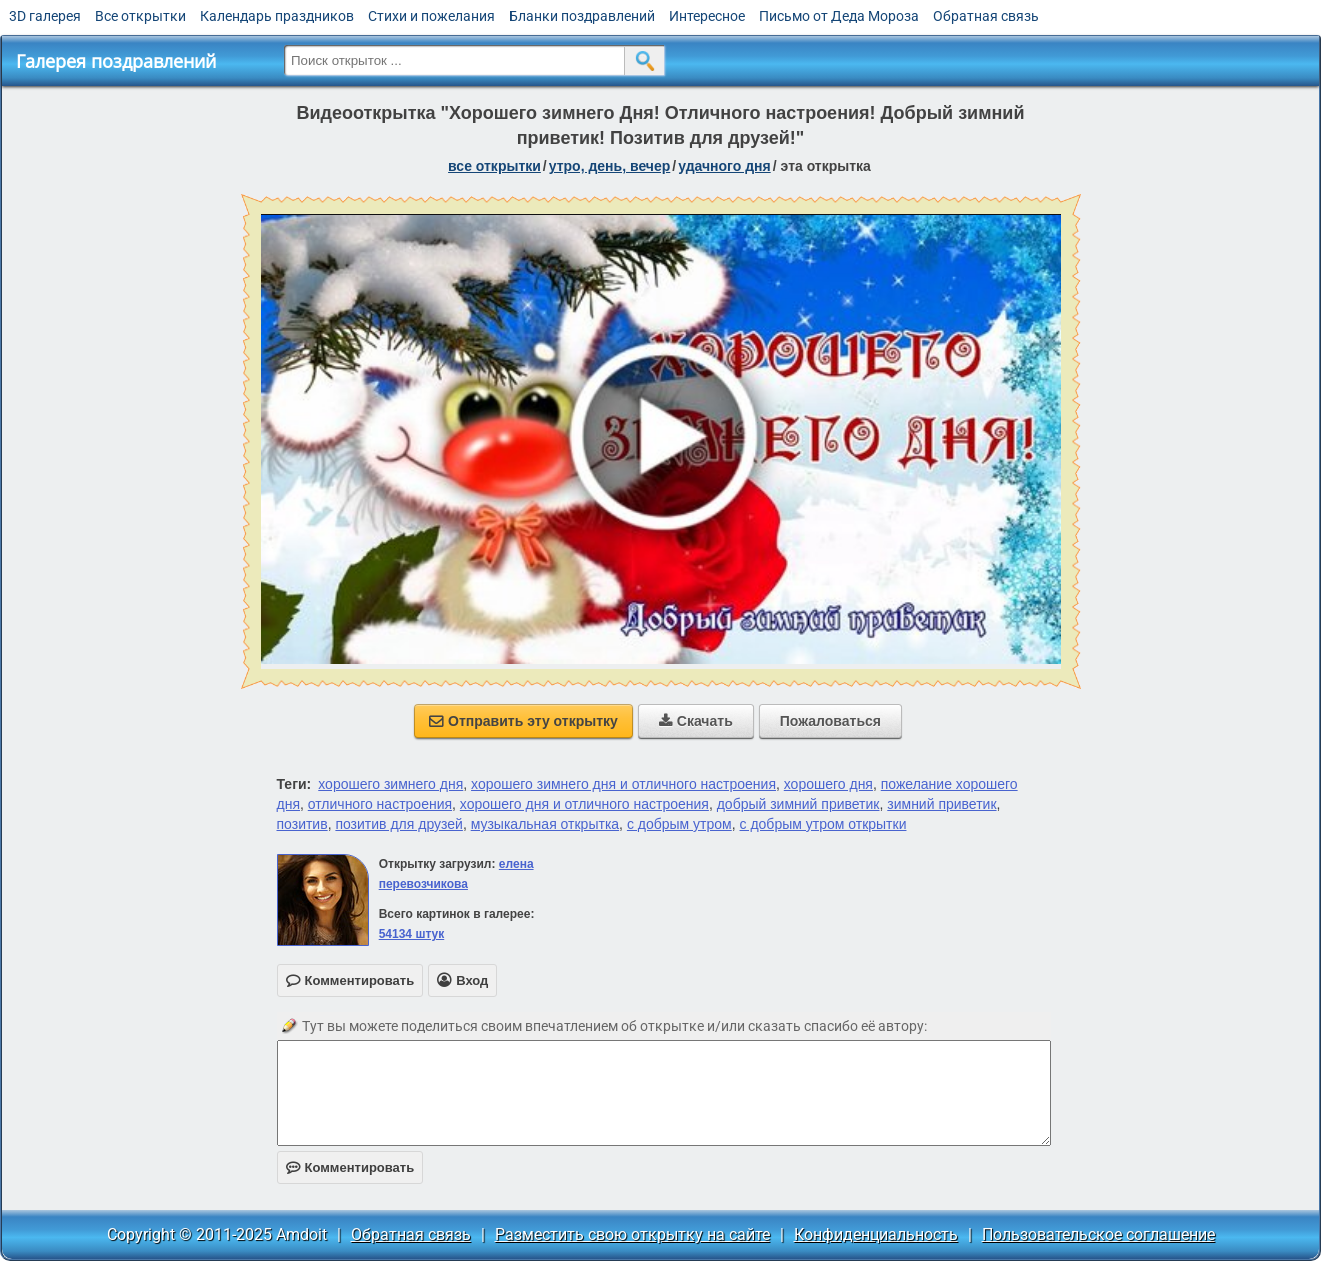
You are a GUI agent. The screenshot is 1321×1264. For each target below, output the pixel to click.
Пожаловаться (830, 721)
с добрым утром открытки (823, 824)
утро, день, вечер (610, 166)
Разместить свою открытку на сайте (632, 1234)
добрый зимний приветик (798, 804)
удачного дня (724, 166)
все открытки (494, 166)
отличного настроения (380, 804)
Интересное (707, 16)
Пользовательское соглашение (1098, 1234)
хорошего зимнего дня (390, 784)
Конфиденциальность (876, 1234)
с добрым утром (679, 824)
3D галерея (45, 16)
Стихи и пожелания (431, 16)
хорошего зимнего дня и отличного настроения (623, 784)
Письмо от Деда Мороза (839, 16)
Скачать (696, 721)
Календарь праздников (277, 16)
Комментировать (350, 1167)
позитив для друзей (398, 824)
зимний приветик (941, 804)
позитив (302, 824)
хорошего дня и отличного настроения (584, 804)
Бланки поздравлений (582, 16)
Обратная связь (986, 16)
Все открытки (140, 16)
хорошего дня (828, 784)
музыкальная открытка (545, 824)
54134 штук (412, 934)
